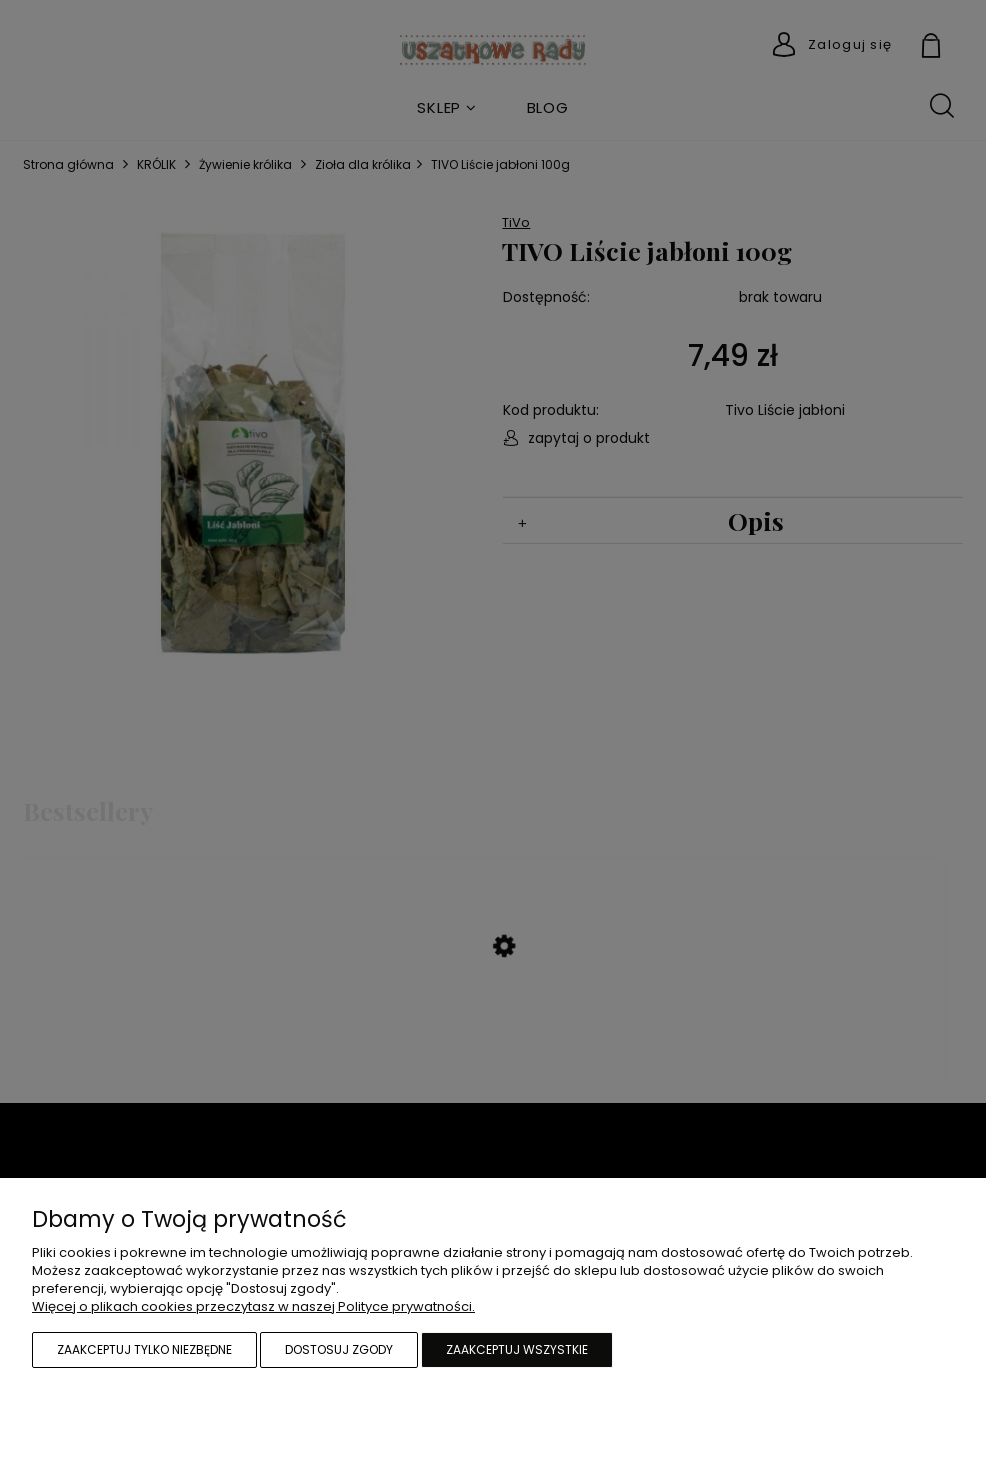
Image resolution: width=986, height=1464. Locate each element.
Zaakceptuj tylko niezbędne (144, 1349)
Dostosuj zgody (339, 1349)
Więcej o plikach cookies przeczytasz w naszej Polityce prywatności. (253, 1306)
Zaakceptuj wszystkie (517, 1349)
